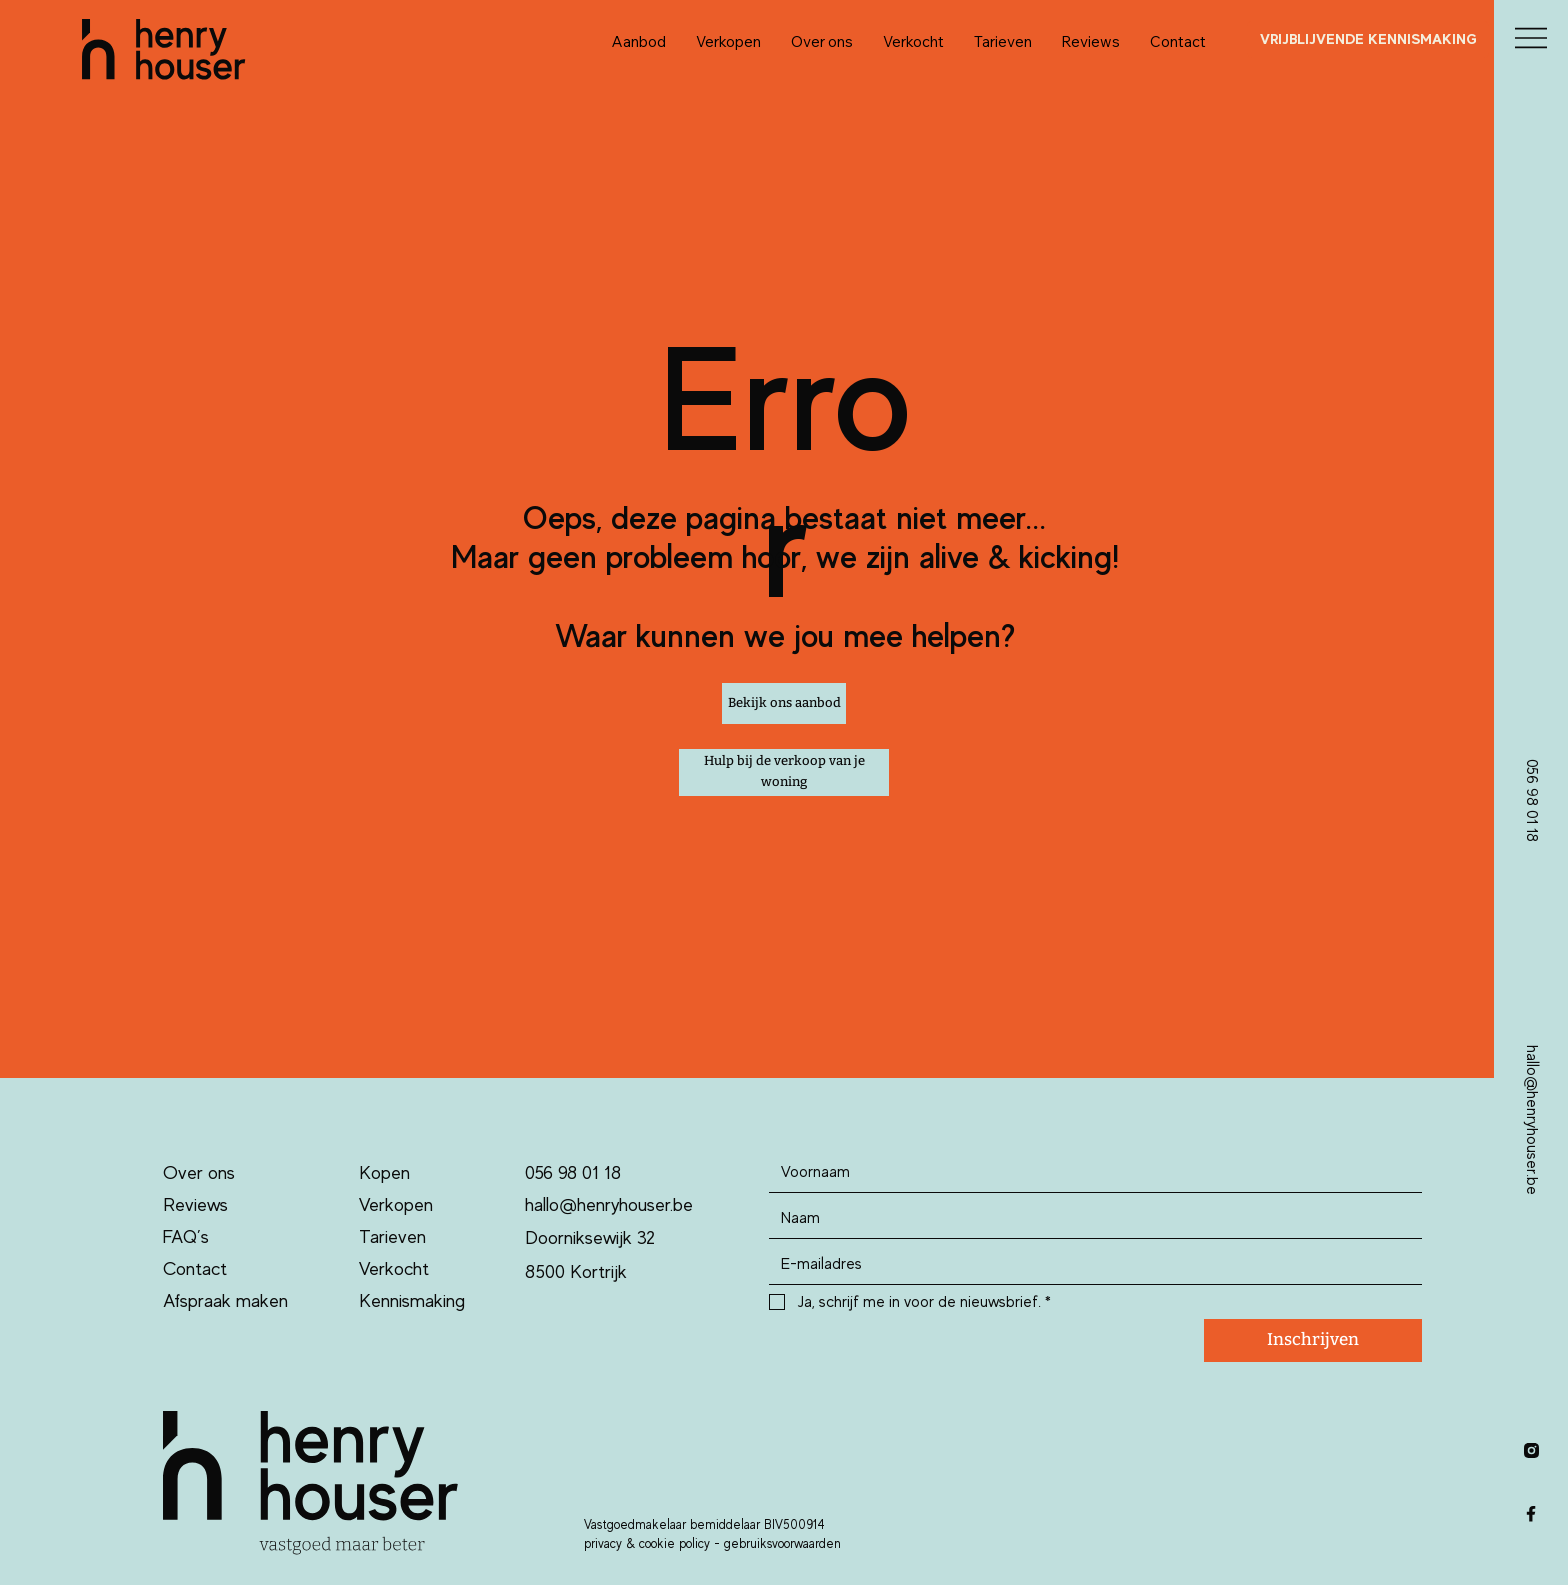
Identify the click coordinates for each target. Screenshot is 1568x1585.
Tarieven (392, 1236)
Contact (195, 1268)
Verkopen (396, 1204)
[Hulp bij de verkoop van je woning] (783, 772)
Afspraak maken (225, 1300)
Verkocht (394, 1268)
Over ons (199, 1172)
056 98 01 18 (573, 1172)
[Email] (1089, 1264)
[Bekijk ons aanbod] (784, 704)
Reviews (195, 1204)
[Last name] (1089, 1218)
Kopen (384, 1172)
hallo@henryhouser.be (609, 1204)
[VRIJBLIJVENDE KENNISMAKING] (1368, 39)
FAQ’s (186, 1236)
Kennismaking (412, 1300)
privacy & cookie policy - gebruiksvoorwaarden (712, 1543)
